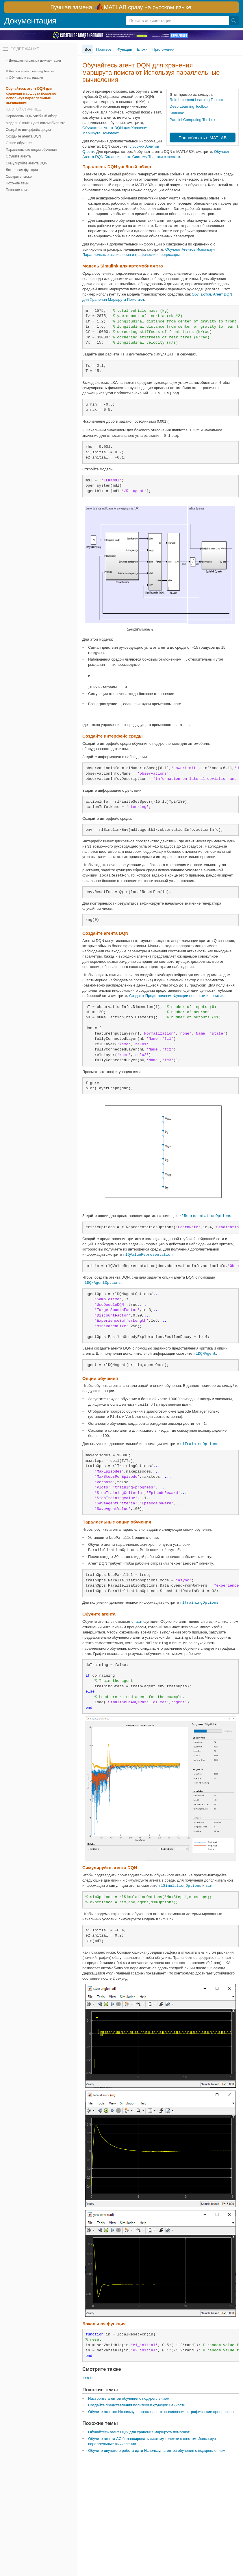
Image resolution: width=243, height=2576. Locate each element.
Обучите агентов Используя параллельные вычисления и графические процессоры (161, 2412)
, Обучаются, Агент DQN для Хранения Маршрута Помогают (115, 127)
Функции (124, 49)
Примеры (104, 49)
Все (88, 49)
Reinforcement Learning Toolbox (32, 71)
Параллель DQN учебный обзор (31, 116)
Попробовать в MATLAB (203, 137)
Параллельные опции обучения (31, 150)
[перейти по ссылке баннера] (121, 7)
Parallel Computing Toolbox (192, 120)
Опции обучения (19, 143)
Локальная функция (22, 170)
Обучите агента (18, 156)
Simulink (177, 113)
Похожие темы (17, 183)
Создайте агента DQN (23, 136)
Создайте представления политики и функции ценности (137, 2405)
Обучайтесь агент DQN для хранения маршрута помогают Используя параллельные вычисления (32, 96)
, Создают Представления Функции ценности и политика (176, 995)
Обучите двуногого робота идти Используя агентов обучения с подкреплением (156, 2450)
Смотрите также (19, 177)
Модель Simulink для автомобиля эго (35, 123)
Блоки (142, 49)
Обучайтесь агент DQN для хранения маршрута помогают (139, 2432)
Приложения (164, 49)
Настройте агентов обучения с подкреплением (128, 2398)
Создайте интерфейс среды (28, 130)
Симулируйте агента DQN (26, 163)
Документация (30, 20)
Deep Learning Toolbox (189, 106)
